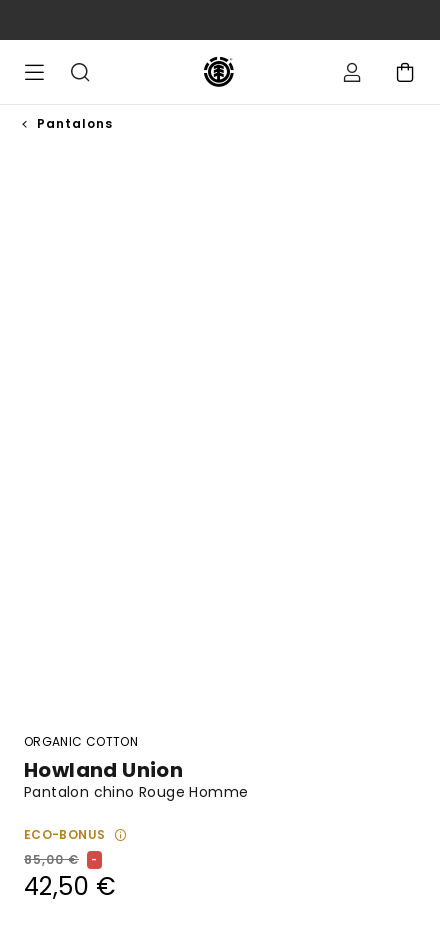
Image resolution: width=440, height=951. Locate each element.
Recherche (80, 72)
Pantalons (75, 123)
